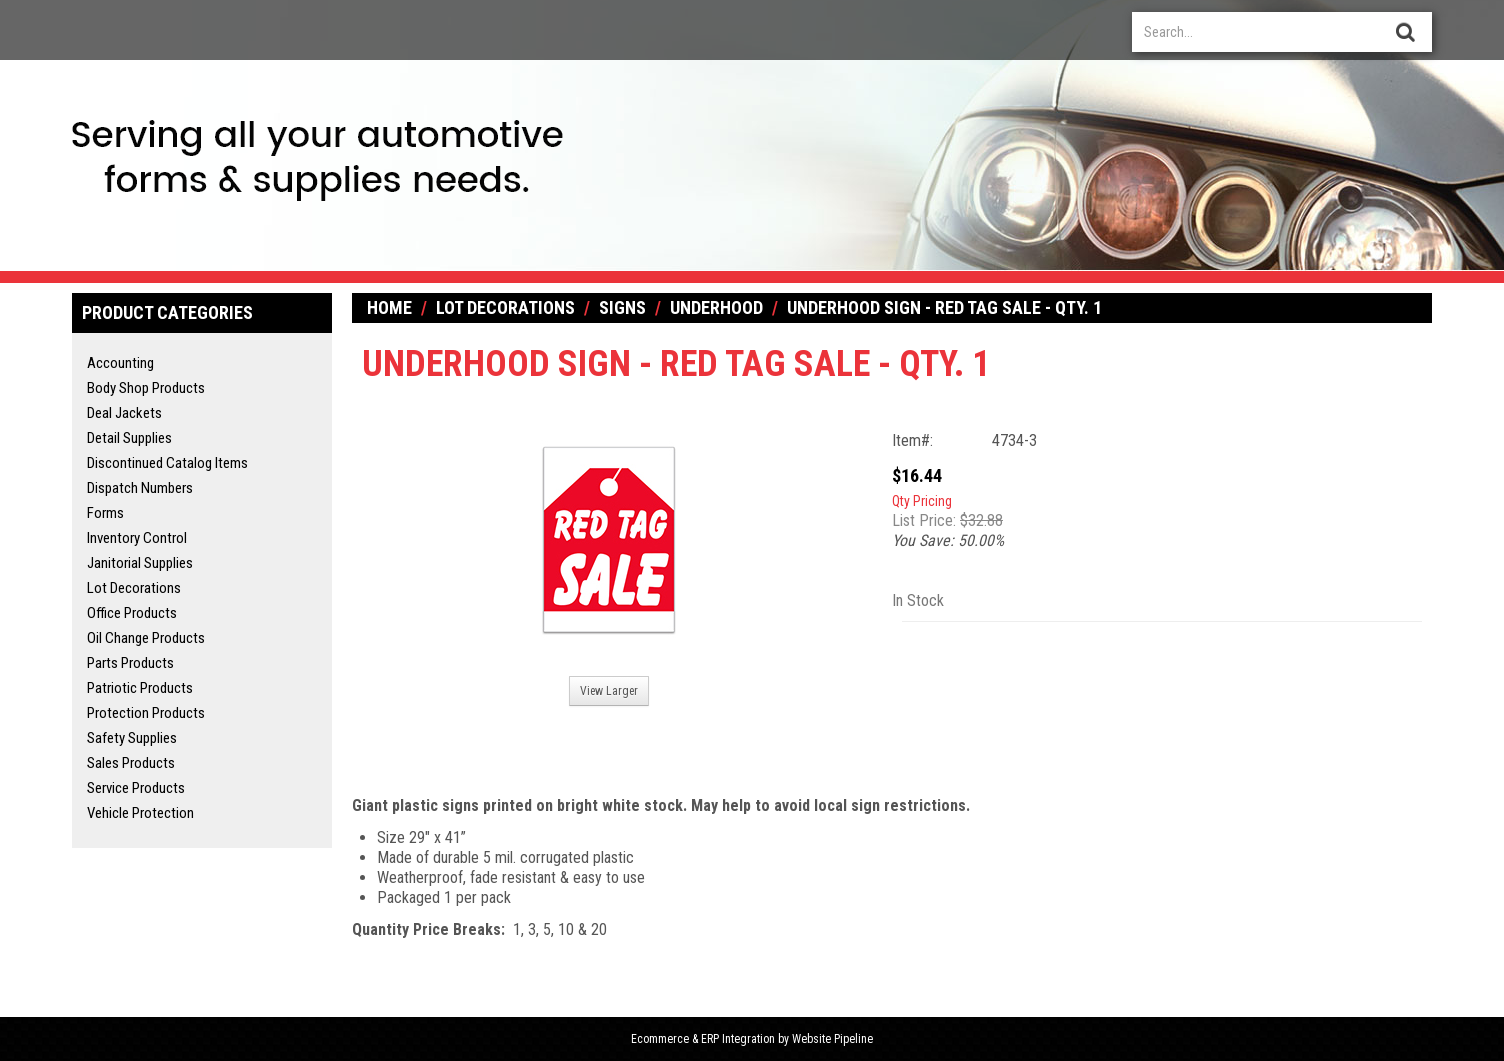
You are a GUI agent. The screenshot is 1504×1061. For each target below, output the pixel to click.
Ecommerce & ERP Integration (703, 1039)
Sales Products (131, 763)
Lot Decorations (134, 588)
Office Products (132, 613)
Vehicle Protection (140, 813)
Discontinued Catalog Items (167, 463)
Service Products (136, 788)
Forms (105, 513)
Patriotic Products (140, 688)
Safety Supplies (132, 738)
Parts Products (130, 663)
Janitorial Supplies (140, 563)
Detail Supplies (129, 438)
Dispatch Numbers (140, 488)
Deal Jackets (124, 413)
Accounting (120, 363)
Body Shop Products (146, 388)
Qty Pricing (922, 501)
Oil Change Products (146, 638)
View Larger (609, 691)
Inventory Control (137, 538)
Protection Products (146, 713)
